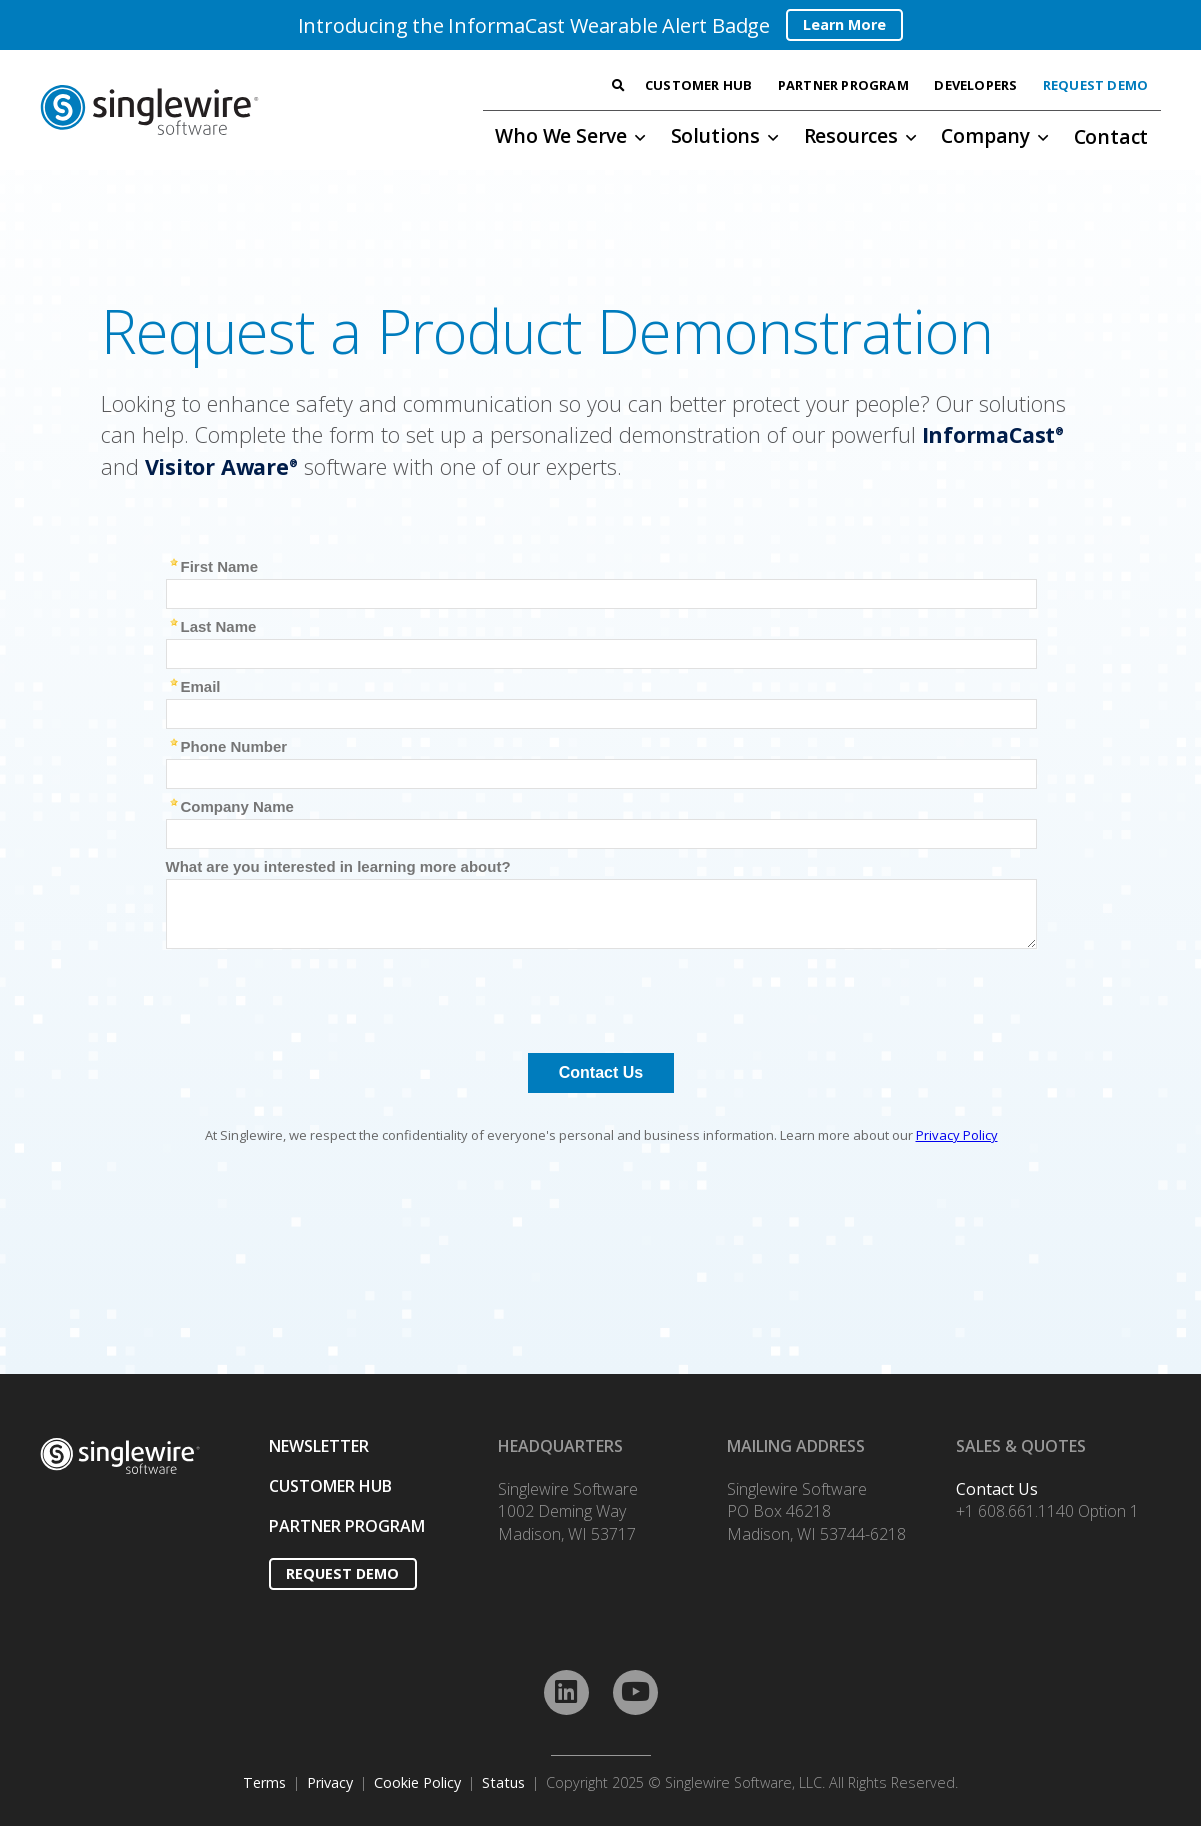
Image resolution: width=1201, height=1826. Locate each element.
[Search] (618, 86)
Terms (264, 1782)
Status (503, 1782)
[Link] (205, 110)
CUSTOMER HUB (330, 1486)
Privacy (330, 1782)
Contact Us (997, 1489)
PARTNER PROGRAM (347, 1526)
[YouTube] (635, 1692)
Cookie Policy (417, 1782)
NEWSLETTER (319, 1446)
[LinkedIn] (566, 1692)
